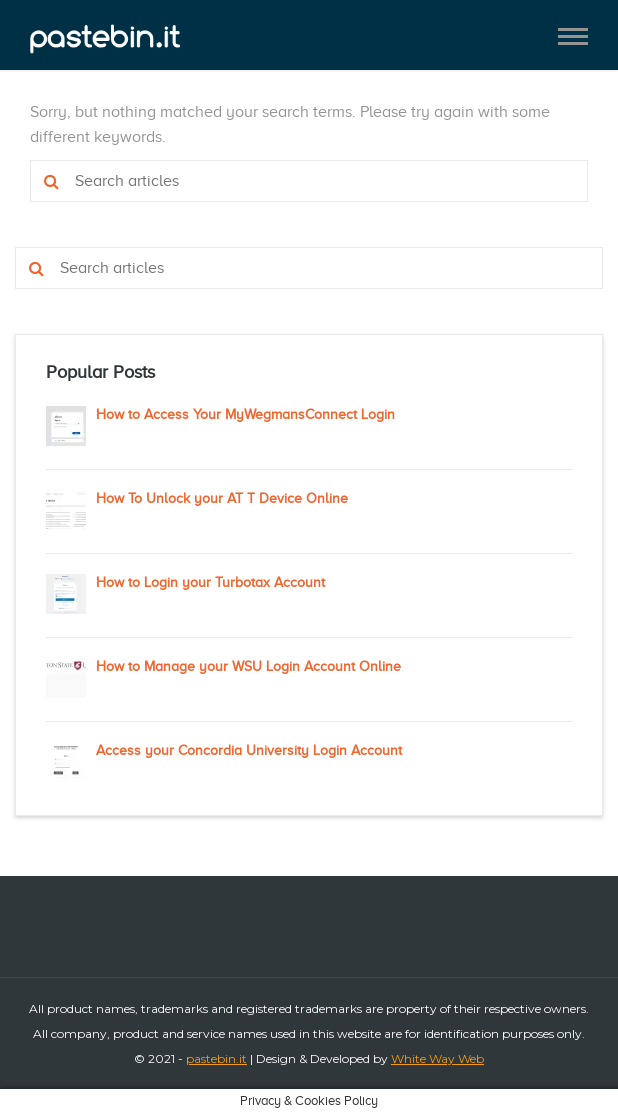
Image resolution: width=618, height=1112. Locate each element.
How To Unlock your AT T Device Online (222, 498)
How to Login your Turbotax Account (210, 582)
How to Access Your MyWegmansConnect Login (245, 414)
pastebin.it (216, 1058)
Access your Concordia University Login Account (249, 750)
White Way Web (437, 1058)
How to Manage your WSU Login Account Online (248, 666)
